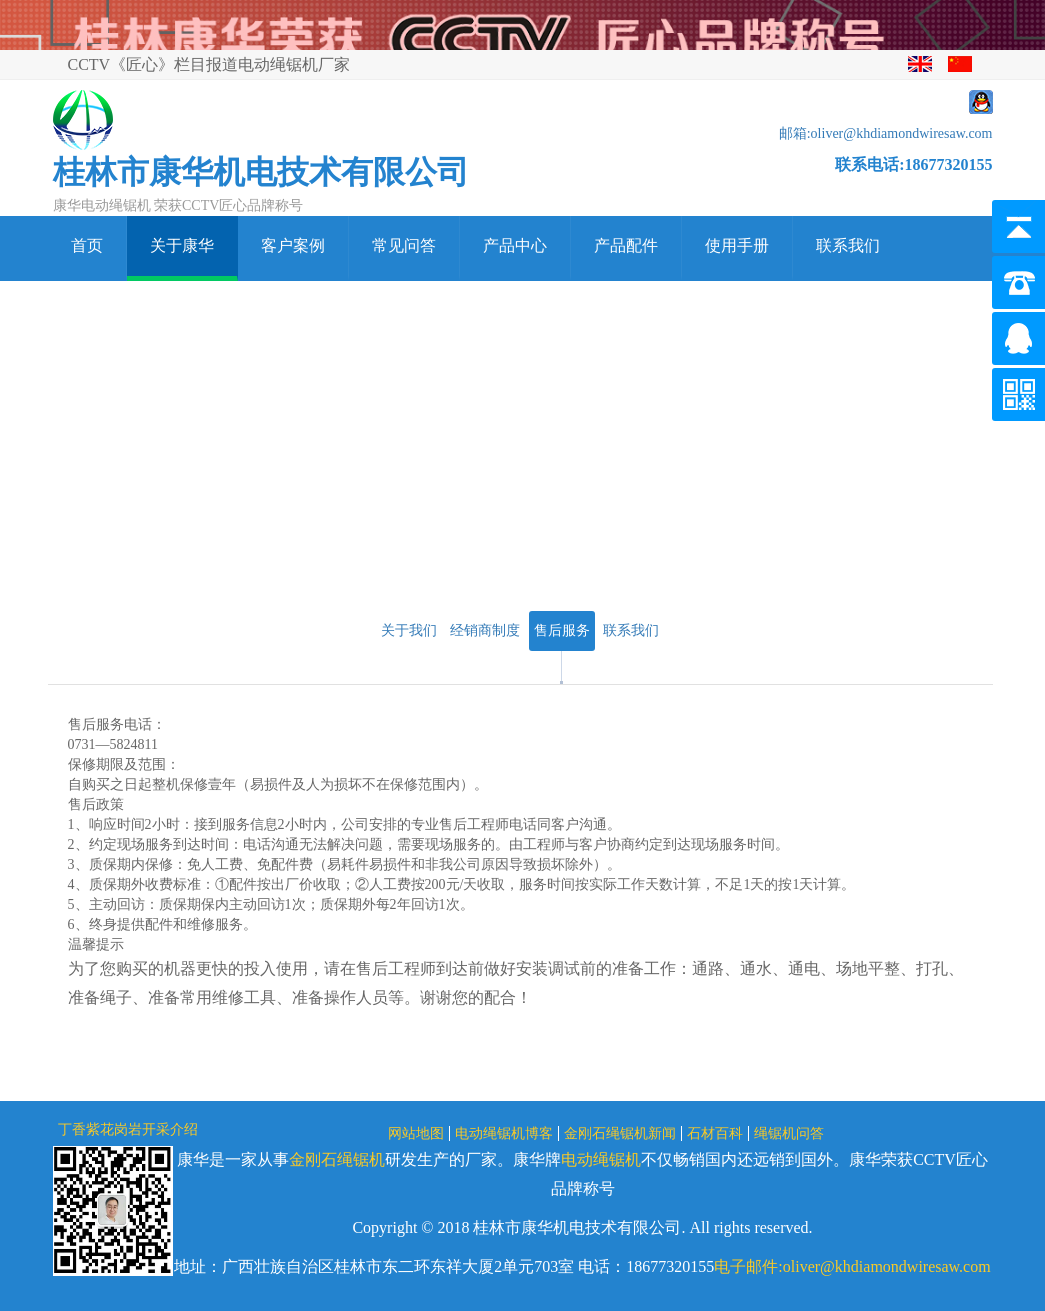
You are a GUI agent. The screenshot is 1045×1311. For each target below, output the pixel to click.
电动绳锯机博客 (504, 1133)
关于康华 (182, 245)
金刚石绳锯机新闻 (620, 1133)
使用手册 (737, 245)
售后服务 (562, 630)
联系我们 (848, 245)
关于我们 (409, 630)
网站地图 (416, 1133)
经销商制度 (485, 630)
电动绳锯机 (601, 1159)
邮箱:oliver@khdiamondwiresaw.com (886, 133)
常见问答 (404, 245)
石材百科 (715, 1133)
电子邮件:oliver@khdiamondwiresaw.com (852, 1266)
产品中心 (515, 245)
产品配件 (626, 245)
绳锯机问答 (789, 1133)
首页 (87, 245)
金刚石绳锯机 (337, 1159)
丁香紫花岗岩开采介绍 (128, 1129)
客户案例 (293, 245)
